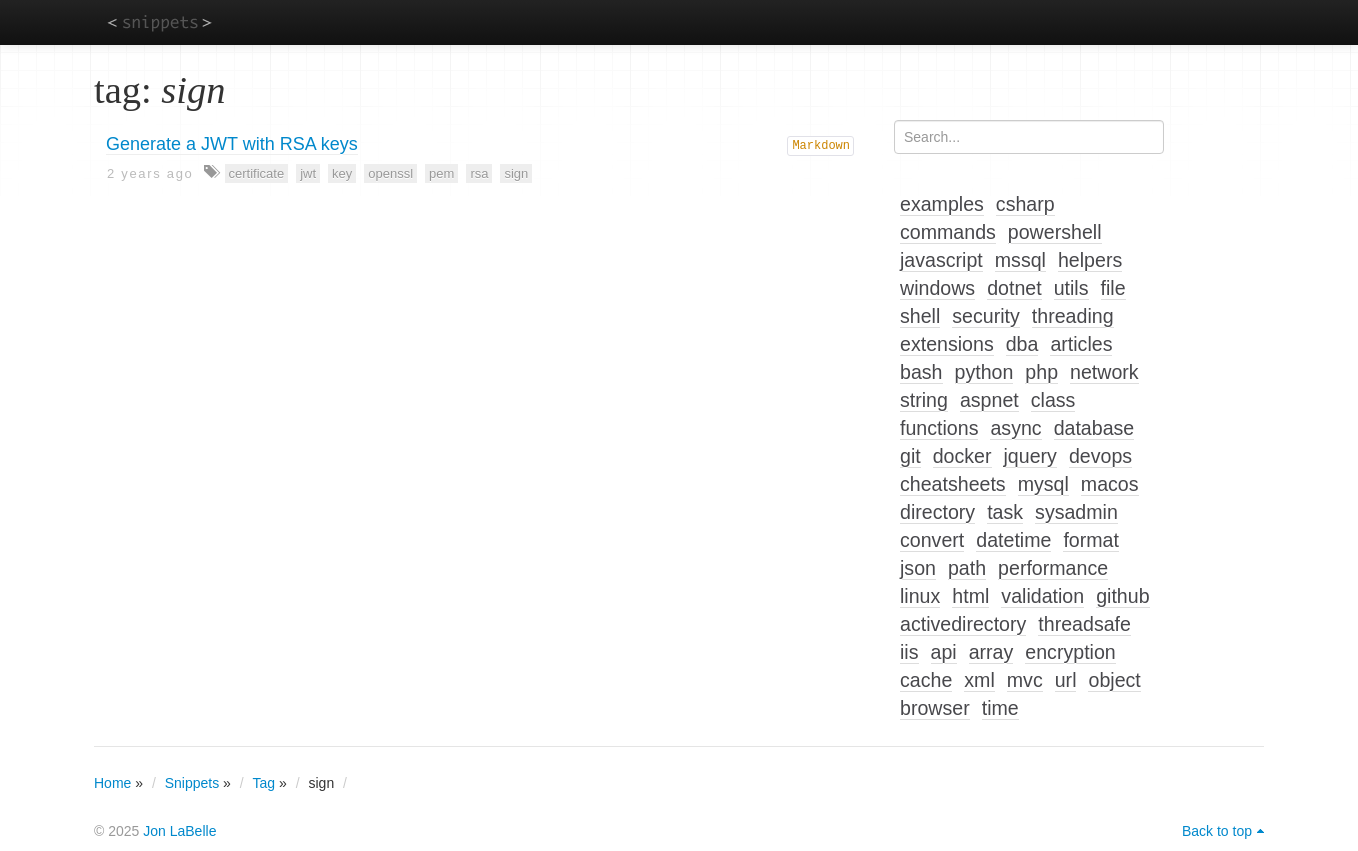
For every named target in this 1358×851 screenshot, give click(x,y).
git (910, 456)
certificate (257, 173)
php (1041, 372)
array (991, 652)
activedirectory (963, 624)
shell (920, 316)
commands (948, 232)
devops (1100, 456)
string (924, 400)
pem (441, 173)
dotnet (1014, 288)
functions (939, 428)
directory (937, 512)
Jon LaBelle (179, 831)
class (1053, 400)
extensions (947, 344)
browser (935, 708)
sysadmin (1076, 512)
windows (937, 288)
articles (1081, 344)
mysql (1043, 484)
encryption (1070, 652)
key (342, 173)
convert (932, 540)
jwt (308, 173)
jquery (1030, 456)
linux (920, 596)
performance (1053, 568)
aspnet (989, 400)
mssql (1020, 260)
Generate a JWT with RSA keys (232, 144)
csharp (1025, 204)
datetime (1013, 540)
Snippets (192, 783)
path (967, 568)
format (1091, 540)
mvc (1025, 680)
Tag (264, 783)
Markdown (821, 146)
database (1094, 428)
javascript (941, 260)
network (1104, 372)
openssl (390, 173)
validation (1042, 596)
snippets (159, 21)
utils (1071, 288)
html (970, 596)
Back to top (1217, 831)
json (918, 568)
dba (1022, 344)
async (1015, 428)
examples (942, 204)
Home (112, 783)
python (984, 372)
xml (979, 680)
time (1000, 708)
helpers (1090, 260)
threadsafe (1084, 624)
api (944, 652)
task (1005, 512)
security (986, 316)
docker (962, 456)
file (1113, 288)
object (1114, 680)
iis (909, 652)
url (1066, 680)
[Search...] (1029, 137)
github (1122, 596)
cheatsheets (953, 484)
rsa (479, 173)
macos (1110, 484)
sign (516, 173)
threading (1073, 316)
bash (921, 372)
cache (926, 680)
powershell (1055, 232)
